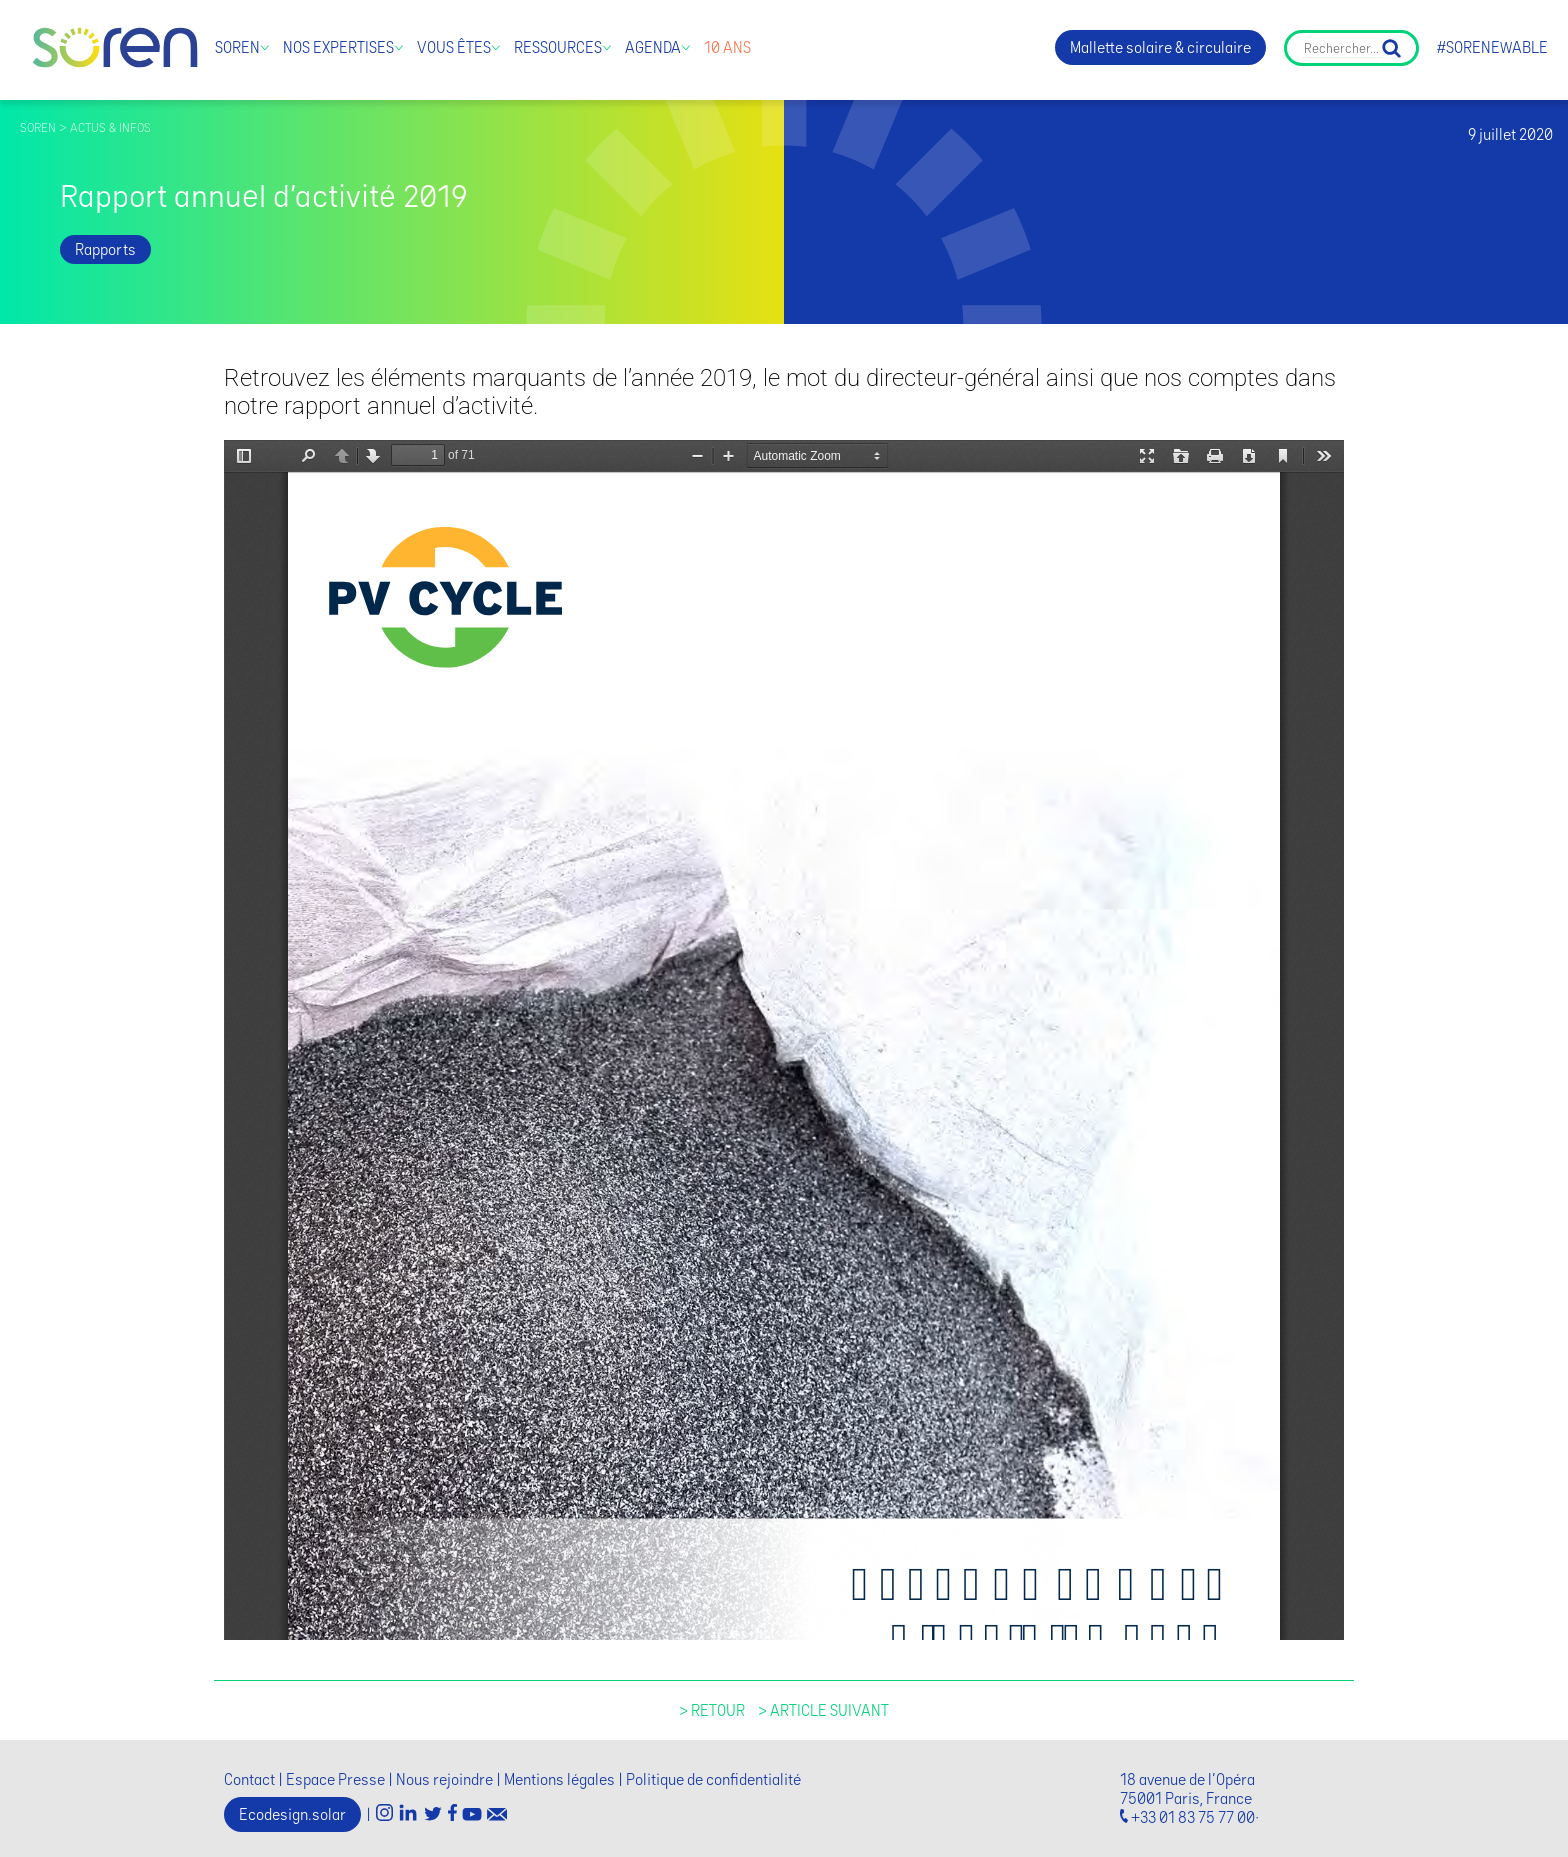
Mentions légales (559, 1779)
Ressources (558, 47)
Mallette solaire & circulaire (1160, 47)
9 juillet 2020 (1510, 134)
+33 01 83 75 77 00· (1195, 1817)
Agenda (653, 47)
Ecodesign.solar (292, 1814)
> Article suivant (823, 1710)
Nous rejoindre (444, 1779)
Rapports (105, 249)
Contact (249, 1779)
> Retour (712, 1710)
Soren (237, 47)
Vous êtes (454, 47)
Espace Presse (335, 1779)
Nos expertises (338, 47)
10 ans (727, 47)
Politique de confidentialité (713, 1779)
